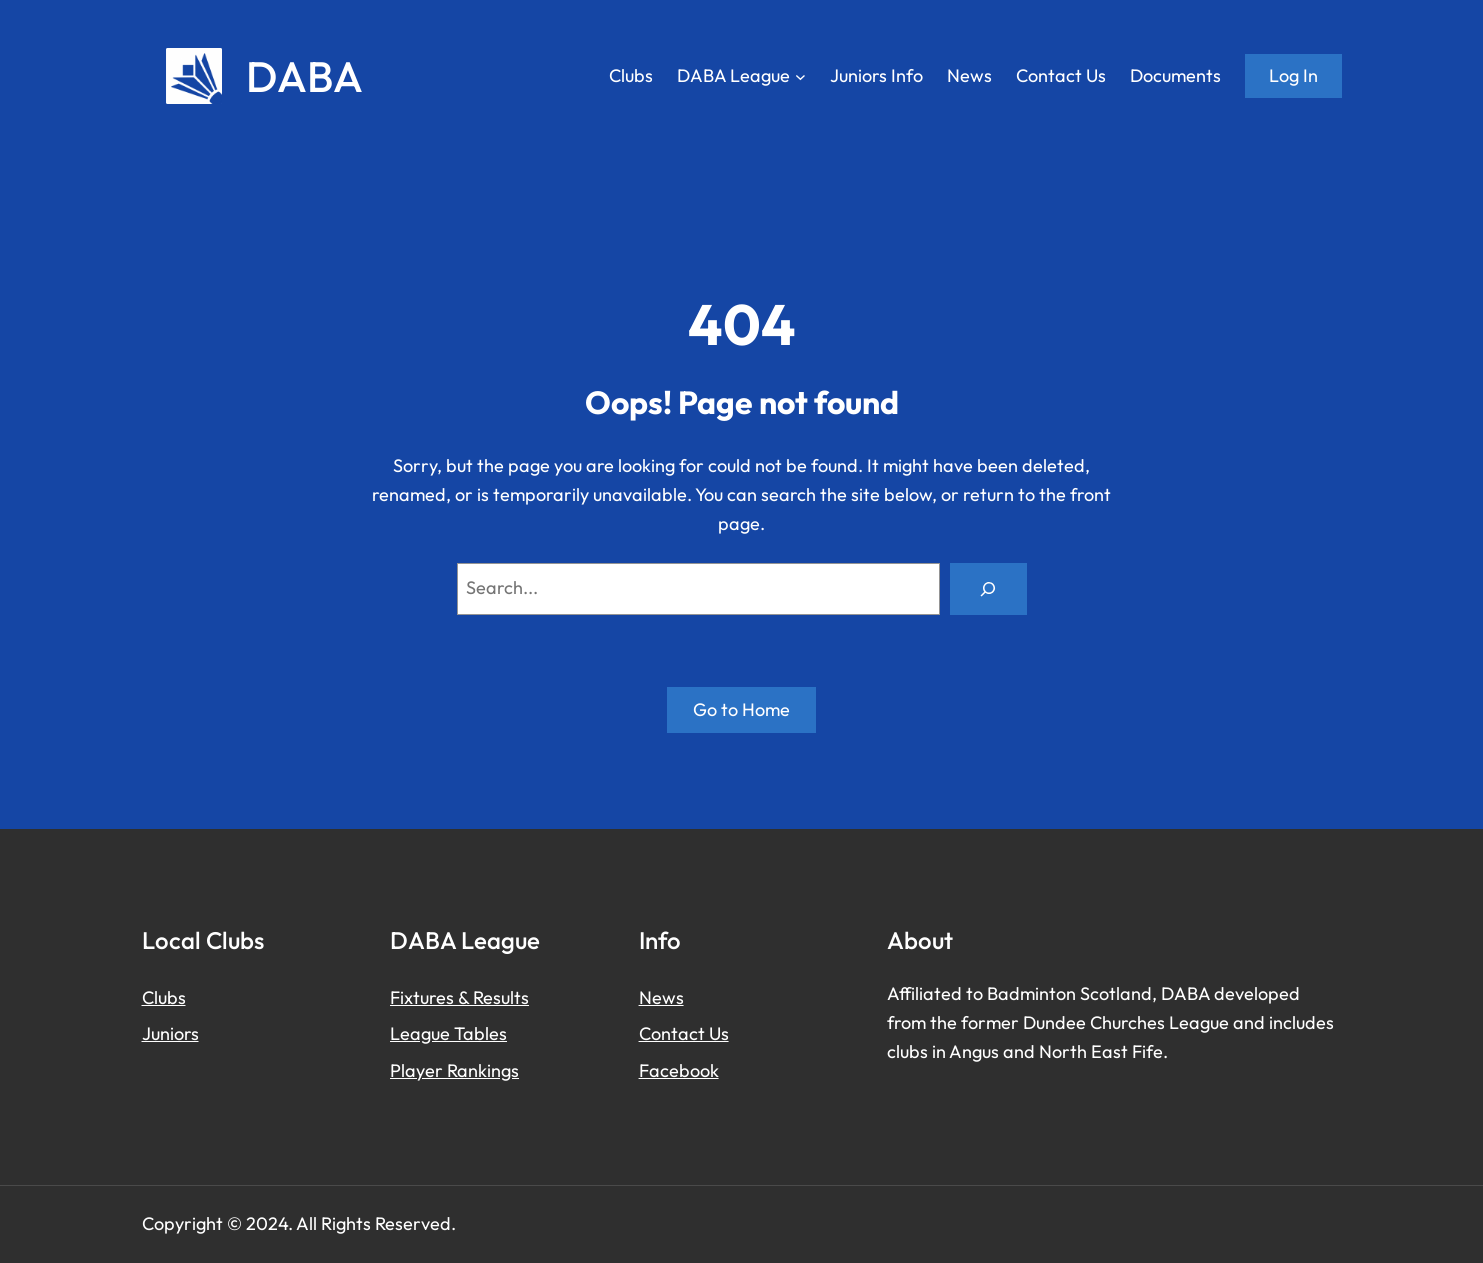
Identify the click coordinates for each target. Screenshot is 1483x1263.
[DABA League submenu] (800, 76)
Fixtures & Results (459, 997)
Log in (1293, 75)
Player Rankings (454, 1070)
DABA (304, 76)
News (661, 997)
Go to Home (741, 709)
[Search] (988, 589)
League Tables (448, 1033)
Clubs (164, 997)
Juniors (170, 1033)
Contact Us (684, 1033)
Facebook (679, 1070)
